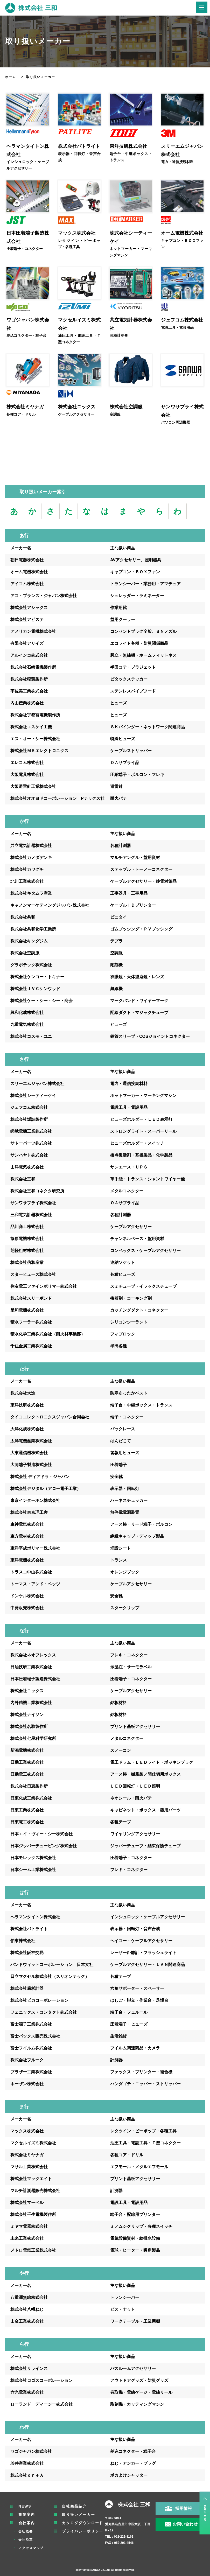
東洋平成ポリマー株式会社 (35, 1548)
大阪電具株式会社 (27, 775)
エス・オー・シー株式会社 (35, 739)
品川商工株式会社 (27, 1227)
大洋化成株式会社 (27, 1429)
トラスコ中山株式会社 (31, 1572)
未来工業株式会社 (27, 2238)
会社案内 (26, 2523)
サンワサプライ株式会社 (33, 1203)
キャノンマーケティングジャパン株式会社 (49, 905)
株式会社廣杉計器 (27, 1988)
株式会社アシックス (29, 608)
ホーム (10, 77)
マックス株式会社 (27, 2131)
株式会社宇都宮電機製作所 (35, 715)
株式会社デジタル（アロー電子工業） (45, 1489)
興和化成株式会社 (27, 1013)
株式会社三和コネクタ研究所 (37, 1191)
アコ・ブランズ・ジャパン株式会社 (43, 596)
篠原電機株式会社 (27, 1239)
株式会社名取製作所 (29, 1727)
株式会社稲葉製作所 (29, 679)
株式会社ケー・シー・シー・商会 (41, 1001)
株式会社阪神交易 (27, 1953)
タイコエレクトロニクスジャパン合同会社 (49, 1417)
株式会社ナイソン (27, 1715)
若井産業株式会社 (27, 2463)
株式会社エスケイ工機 (31, 727)
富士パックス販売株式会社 (35, 2036)
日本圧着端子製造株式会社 (35, 1679)
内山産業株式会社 (27, 703)
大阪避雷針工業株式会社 (33, 787)
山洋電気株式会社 (27, 1167)
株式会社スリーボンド (31, 1298)
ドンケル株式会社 (27, 1596)
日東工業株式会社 (27, 1810)
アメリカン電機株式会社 (33, 631)
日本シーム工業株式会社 (33, 1870)
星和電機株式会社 (27, 1310)
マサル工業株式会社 (29, 2167)
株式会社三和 (22, 1179)
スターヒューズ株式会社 (33, 1274)
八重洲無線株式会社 (29, 2297)
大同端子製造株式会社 (31, 1465)
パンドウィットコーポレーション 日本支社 (51, 1965)
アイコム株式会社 (27, 584)
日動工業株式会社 (27, 1762)
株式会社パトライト (29, 1929)
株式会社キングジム (29, 941)
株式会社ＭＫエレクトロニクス (39, 751)
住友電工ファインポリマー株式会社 (43, 1286)
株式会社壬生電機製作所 (33, 2215)
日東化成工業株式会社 (31, 1798)
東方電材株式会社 (27, 1536)
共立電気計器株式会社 (31, 846)
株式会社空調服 (24, 953)
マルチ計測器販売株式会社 (35, 2191)
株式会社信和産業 (27, 1263)
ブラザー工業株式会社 (31, 2072)
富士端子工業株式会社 (31, 2024)
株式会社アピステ (27, 620)
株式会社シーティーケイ (33, 1096)
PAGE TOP (205, 2513)
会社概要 (25, 2531)
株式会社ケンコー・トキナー (37, 977)
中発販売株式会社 (27, 1608)
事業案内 (26, 2515)
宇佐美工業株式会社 (29, 691)
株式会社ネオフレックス (33, 1655)
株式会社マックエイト (31, 2179)
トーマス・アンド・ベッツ (35, 1584)
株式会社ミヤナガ (27, 2155)
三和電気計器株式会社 (31, 1215)
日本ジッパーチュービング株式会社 (43, 1846)
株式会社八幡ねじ (27, 2309)
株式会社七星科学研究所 (33, 1739)
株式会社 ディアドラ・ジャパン (39, 1477)
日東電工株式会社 (27, 1822)
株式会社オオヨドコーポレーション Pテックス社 (57, 798)
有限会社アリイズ (27, 643)
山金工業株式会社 (27, 2321)
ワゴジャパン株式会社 (31, 2451)
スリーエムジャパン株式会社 (37, 1084)
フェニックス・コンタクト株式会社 (43, 2012)
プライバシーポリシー (83, 2531)
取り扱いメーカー (78, 2515)
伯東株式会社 (22, 1941)
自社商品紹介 (74, 2506)
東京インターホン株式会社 (35, 1501)
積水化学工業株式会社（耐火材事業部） (47, 1334)
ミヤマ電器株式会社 (29, 2226)
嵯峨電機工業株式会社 (31, 1131)
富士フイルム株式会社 (31, 2048)
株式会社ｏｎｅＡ (27, 2475)
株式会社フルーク (27, 2060)
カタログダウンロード (83, 2523)
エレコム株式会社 (27, 763)
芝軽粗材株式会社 (27, 1251)
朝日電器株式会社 (27, 560)
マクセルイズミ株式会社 (33, 2143)
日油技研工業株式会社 (31, 1667)
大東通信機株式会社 (29, 1453)
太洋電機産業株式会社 (31, 1441)
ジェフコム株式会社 (29, 1107)
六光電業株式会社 (27, 2392)
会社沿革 (25, 2540)
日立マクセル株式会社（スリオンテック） (49, 1977)
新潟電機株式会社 (27, 1750)
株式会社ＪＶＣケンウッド (35, 989)
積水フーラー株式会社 (31, 1322)
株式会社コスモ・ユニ (31, 1036)
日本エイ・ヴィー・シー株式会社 (41, 1834)
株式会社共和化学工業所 (33, 929)
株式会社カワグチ (27, 869)
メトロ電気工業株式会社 (33, 2250)
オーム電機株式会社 (29, 572)
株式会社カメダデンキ (31, 858)
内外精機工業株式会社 (31, 1703)
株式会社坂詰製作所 (29, 1119)
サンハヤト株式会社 (29, 1155)
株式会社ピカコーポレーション (39, 2000)
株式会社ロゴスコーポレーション (41, 2380)
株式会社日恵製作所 (29, 1786)
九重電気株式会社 (27, 1025)
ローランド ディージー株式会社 (41, 2404)
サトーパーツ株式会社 (31, 1143)
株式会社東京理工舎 (29, 1512)
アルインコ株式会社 (29, 655)
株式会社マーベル (27, 2203)
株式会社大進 (22, 1393)
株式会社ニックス (27, 1691)
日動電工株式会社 (27, 1774)
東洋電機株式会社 (27, 1560)
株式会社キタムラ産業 (31, 893)
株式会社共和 (22, 917)
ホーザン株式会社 (27, 2084)
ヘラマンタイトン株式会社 (35, 1917)
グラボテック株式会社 (31, 965)
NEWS (24, 2506)
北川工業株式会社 (27, 881)
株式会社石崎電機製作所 (33, 667)
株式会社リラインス (29, 2369)
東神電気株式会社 (27, 1524)
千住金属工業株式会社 (31, 1346)
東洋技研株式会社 (27, 1405)
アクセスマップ (31, 2548)
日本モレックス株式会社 (33, 1858)
